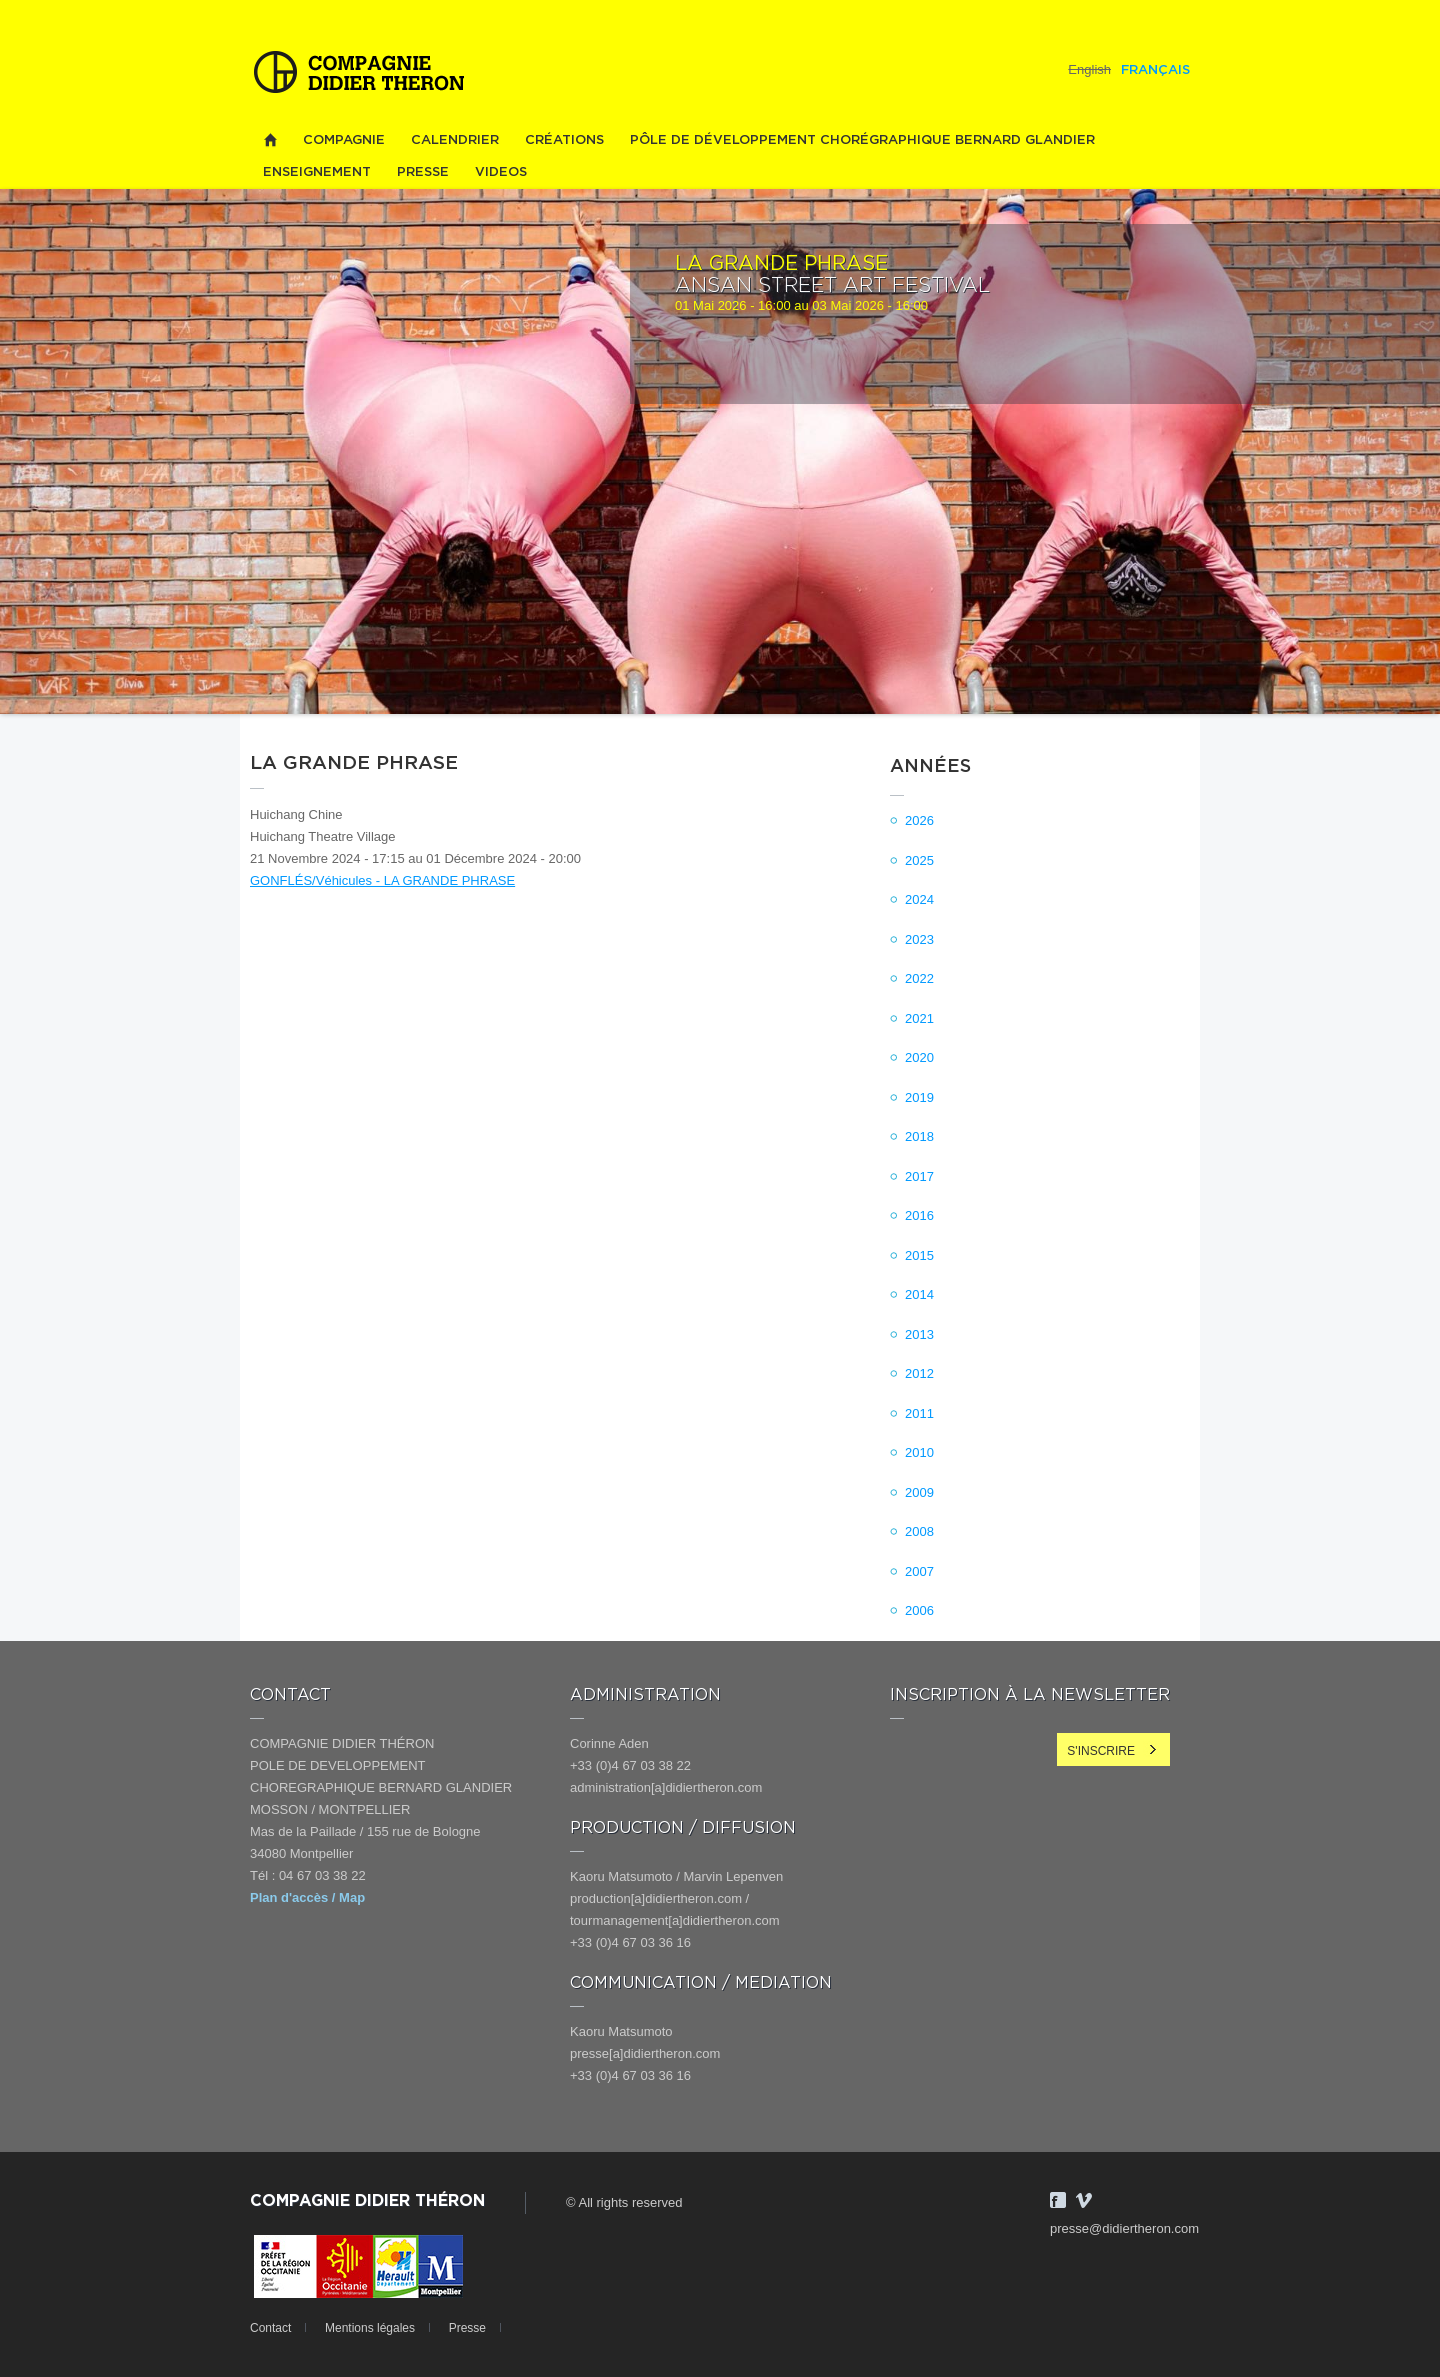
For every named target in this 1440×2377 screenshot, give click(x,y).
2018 (919, 1136)
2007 (919, 1571)
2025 (919, 860)
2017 (919, 1176)
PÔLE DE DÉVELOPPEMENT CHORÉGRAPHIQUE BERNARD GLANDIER (862, 140)
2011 (919, 1413)
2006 (919, 1610)
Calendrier (455, 140)
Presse (423, 172)
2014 (919, 1294)
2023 (919, 939)
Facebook (1058, 2200)
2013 (919, 1334)
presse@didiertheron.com (1124, 2228)
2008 (919, 1531)
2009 (919, 1492)
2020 (919, 1057)
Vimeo (1084, 2200)
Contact (270, 2328)
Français (1155, 70)
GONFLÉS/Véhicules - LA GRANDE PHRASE (382, 880)
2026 (919, 820)
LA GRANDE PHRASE (781, 264)
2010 (919, 1452)
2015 (919, 1255)
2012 (919, 1373)
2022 (919, 978)
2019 (919, 1097)
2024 (919, 899)
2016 (919, 1215)
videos (501, 172)
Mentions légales (370, 2328)
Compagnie (344, 140)
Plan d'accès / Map (307, 1897)
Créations (564, 140)
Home (270, 140)
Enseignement (317, 172)
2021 (919, 1018)
